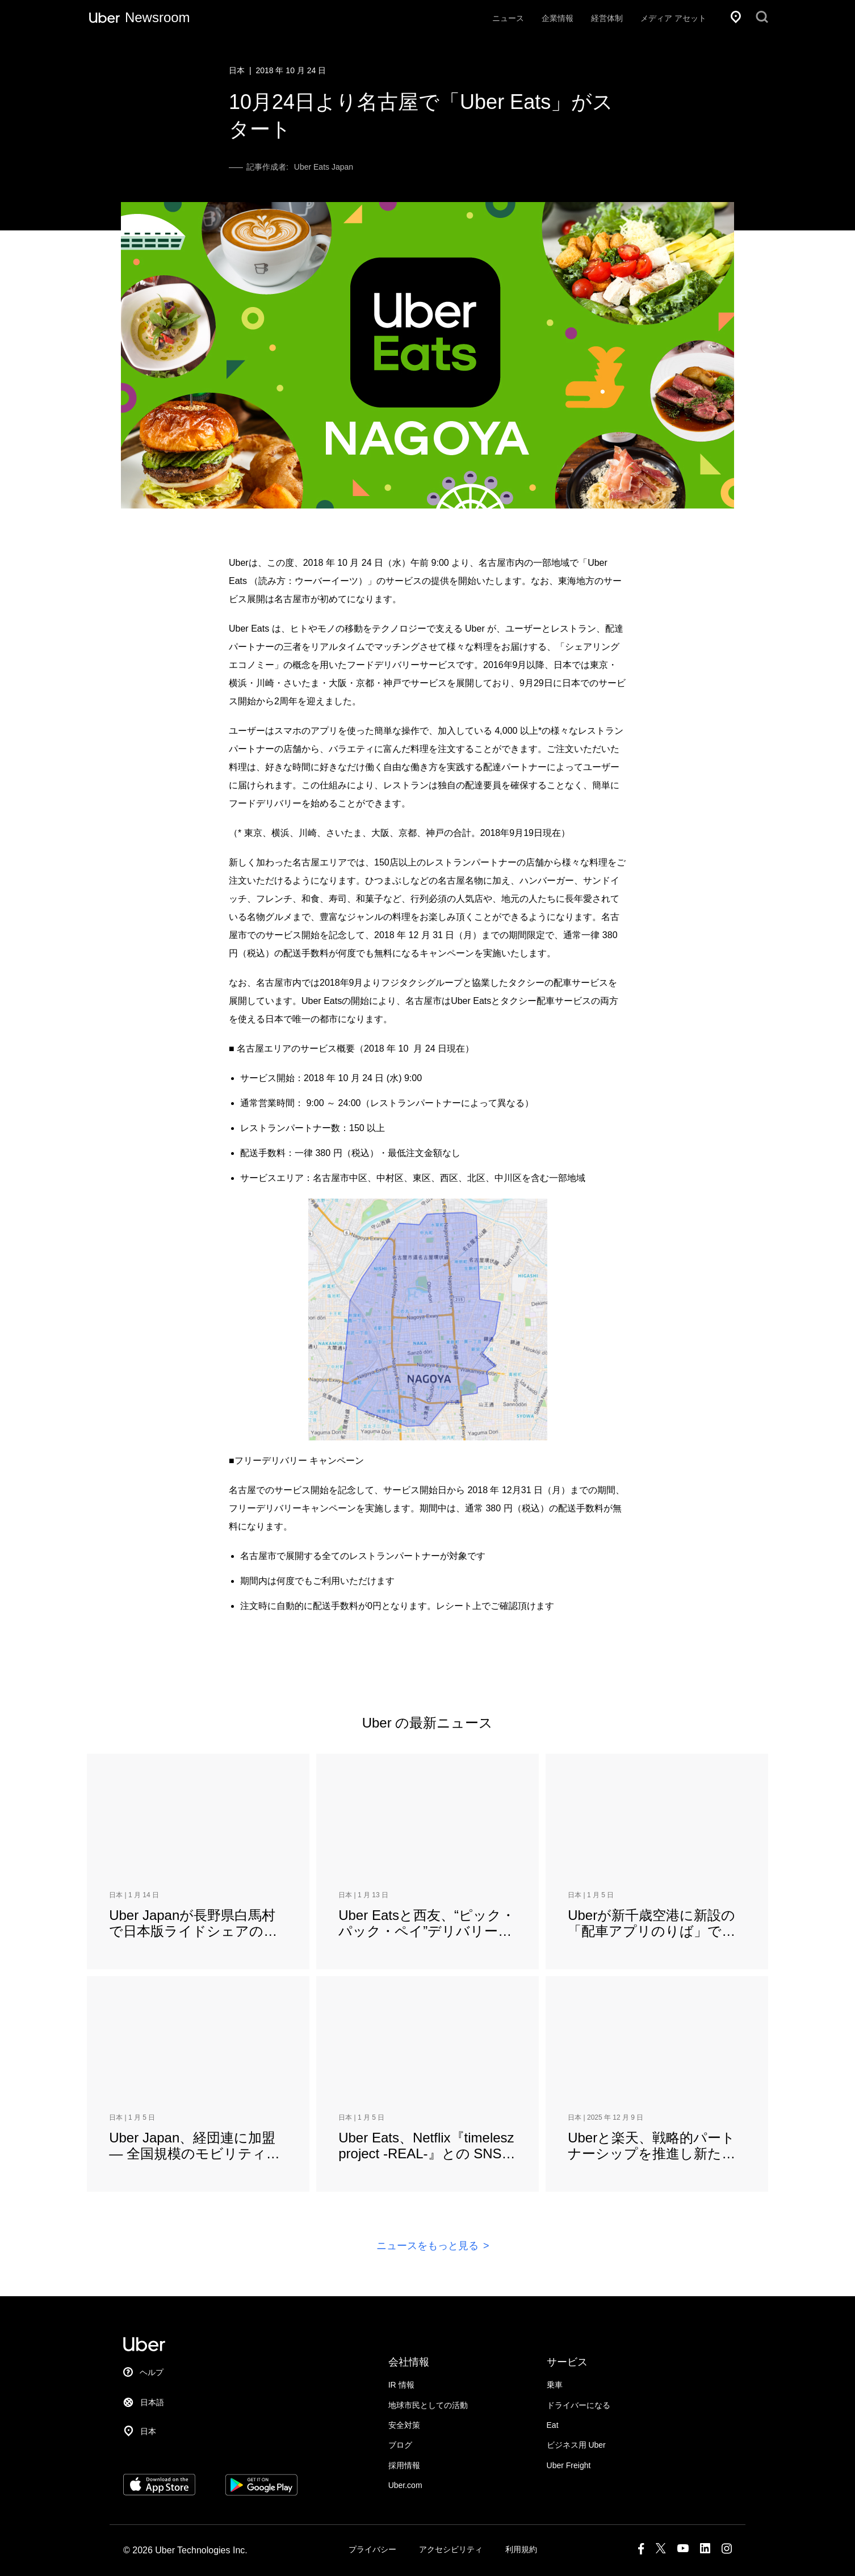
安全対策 (404, 2425)
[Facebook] (641, 2550)
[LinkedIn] (705, 2550)
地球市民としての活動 (428, 2405)
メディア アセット (673, 18)
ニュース (508, 18)
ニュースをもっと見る (427, 2246)
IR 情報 (401, 2384)
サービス (567, 2362)
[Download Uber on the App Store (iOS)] (159, 2492)
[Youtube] (683, 2550)
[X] (661, 2550)
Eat (553, 2425)
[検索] (762, 17)
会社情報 (408, 2362)
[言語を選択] (182, 2403)
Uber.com (405, 2485)
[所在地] (736, 17)
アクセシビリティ (451, 2549)
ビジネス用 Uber (576, 2444)
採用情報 (404, 2465)
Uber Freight (569, 2465)
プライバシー (372, 2549)
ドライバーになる (578, 2405)
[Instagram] (727, 2550)
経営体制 (607, 18)
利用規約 (521, 2549)
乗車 (555, 2384)
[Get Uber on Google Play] (261, 2492)
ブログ (400, 2444)
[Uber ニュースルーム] (139, 17)
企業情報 (557, 18)
